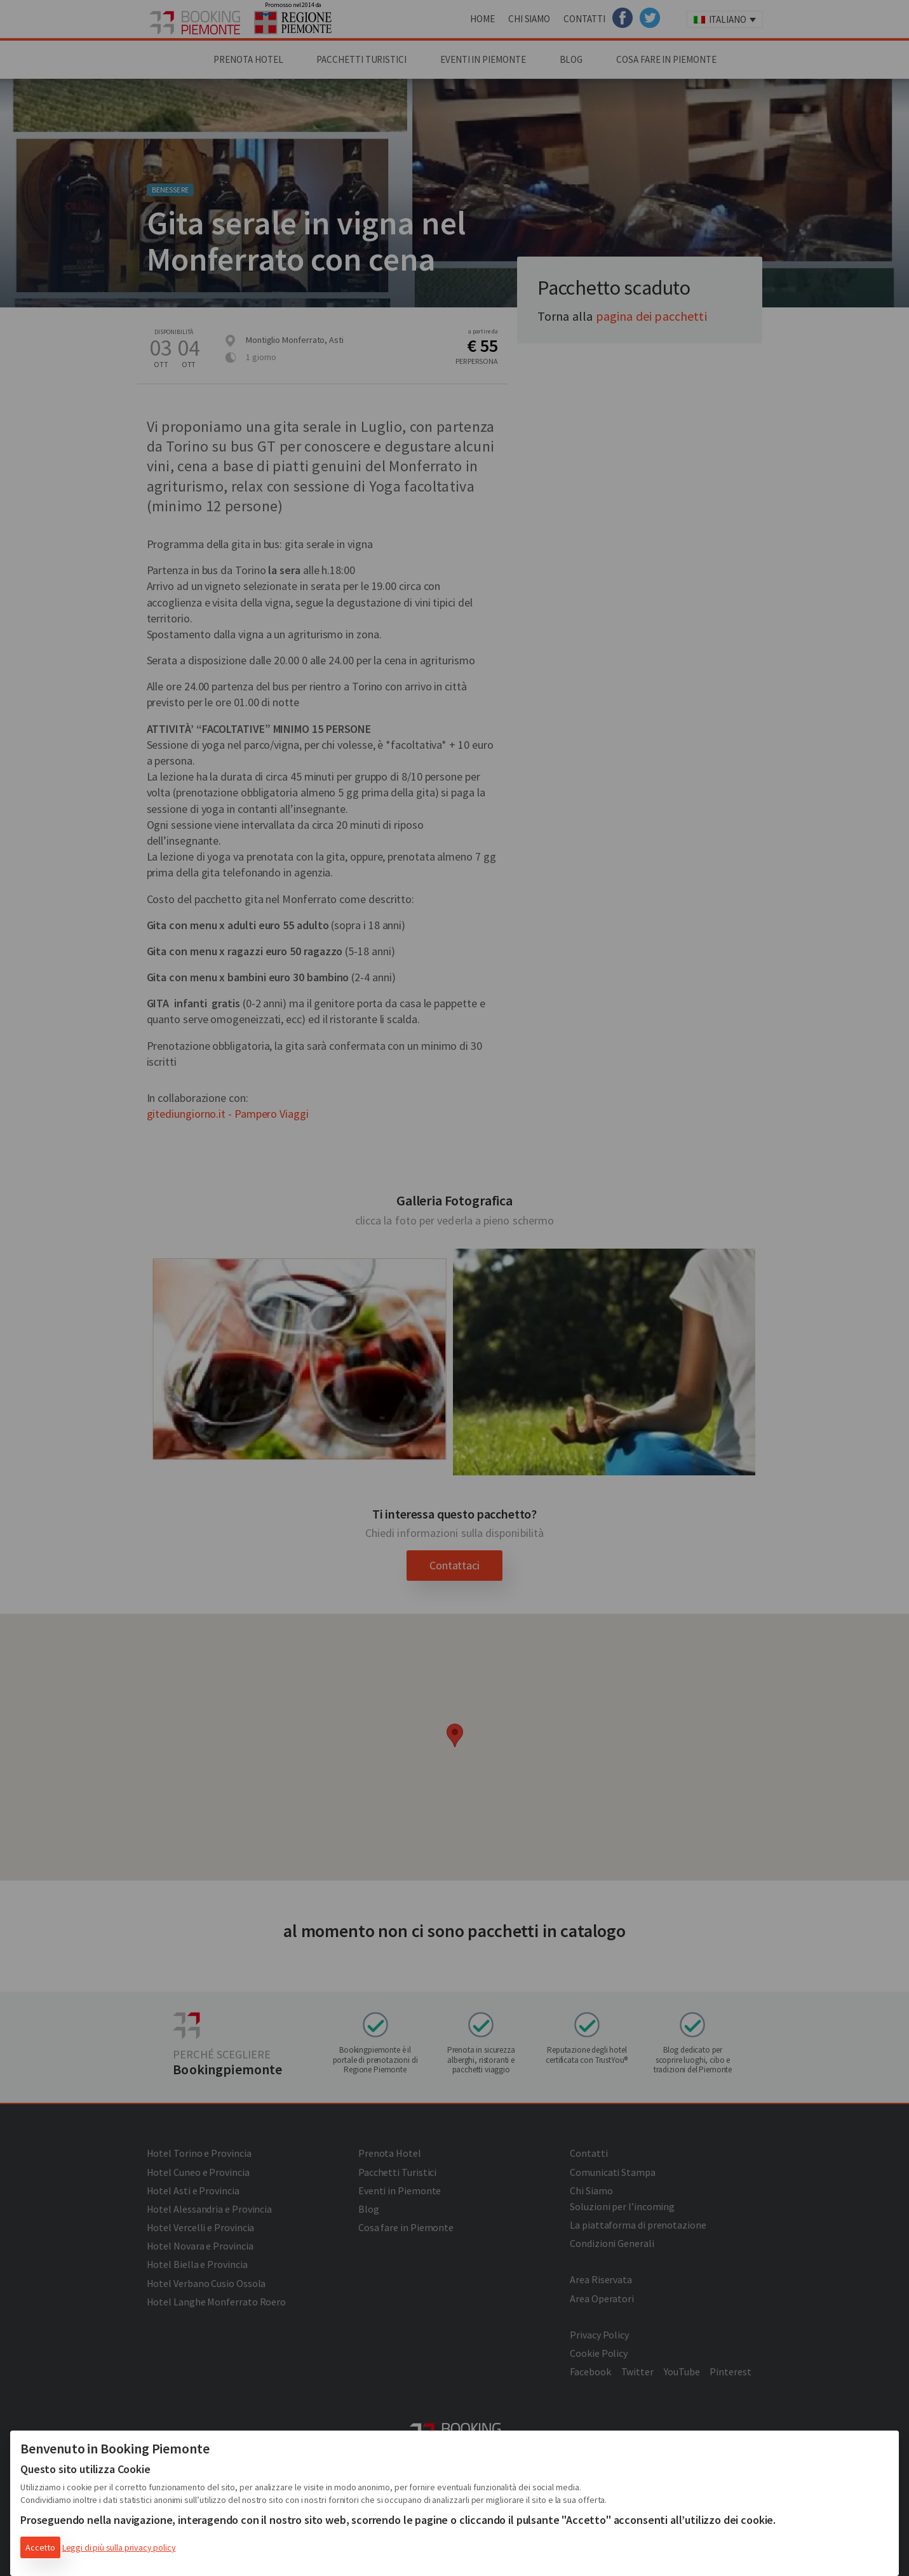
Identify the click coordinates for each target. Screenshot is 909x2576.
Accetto (40, 2547)
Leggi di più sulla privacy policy (119, 2547)
